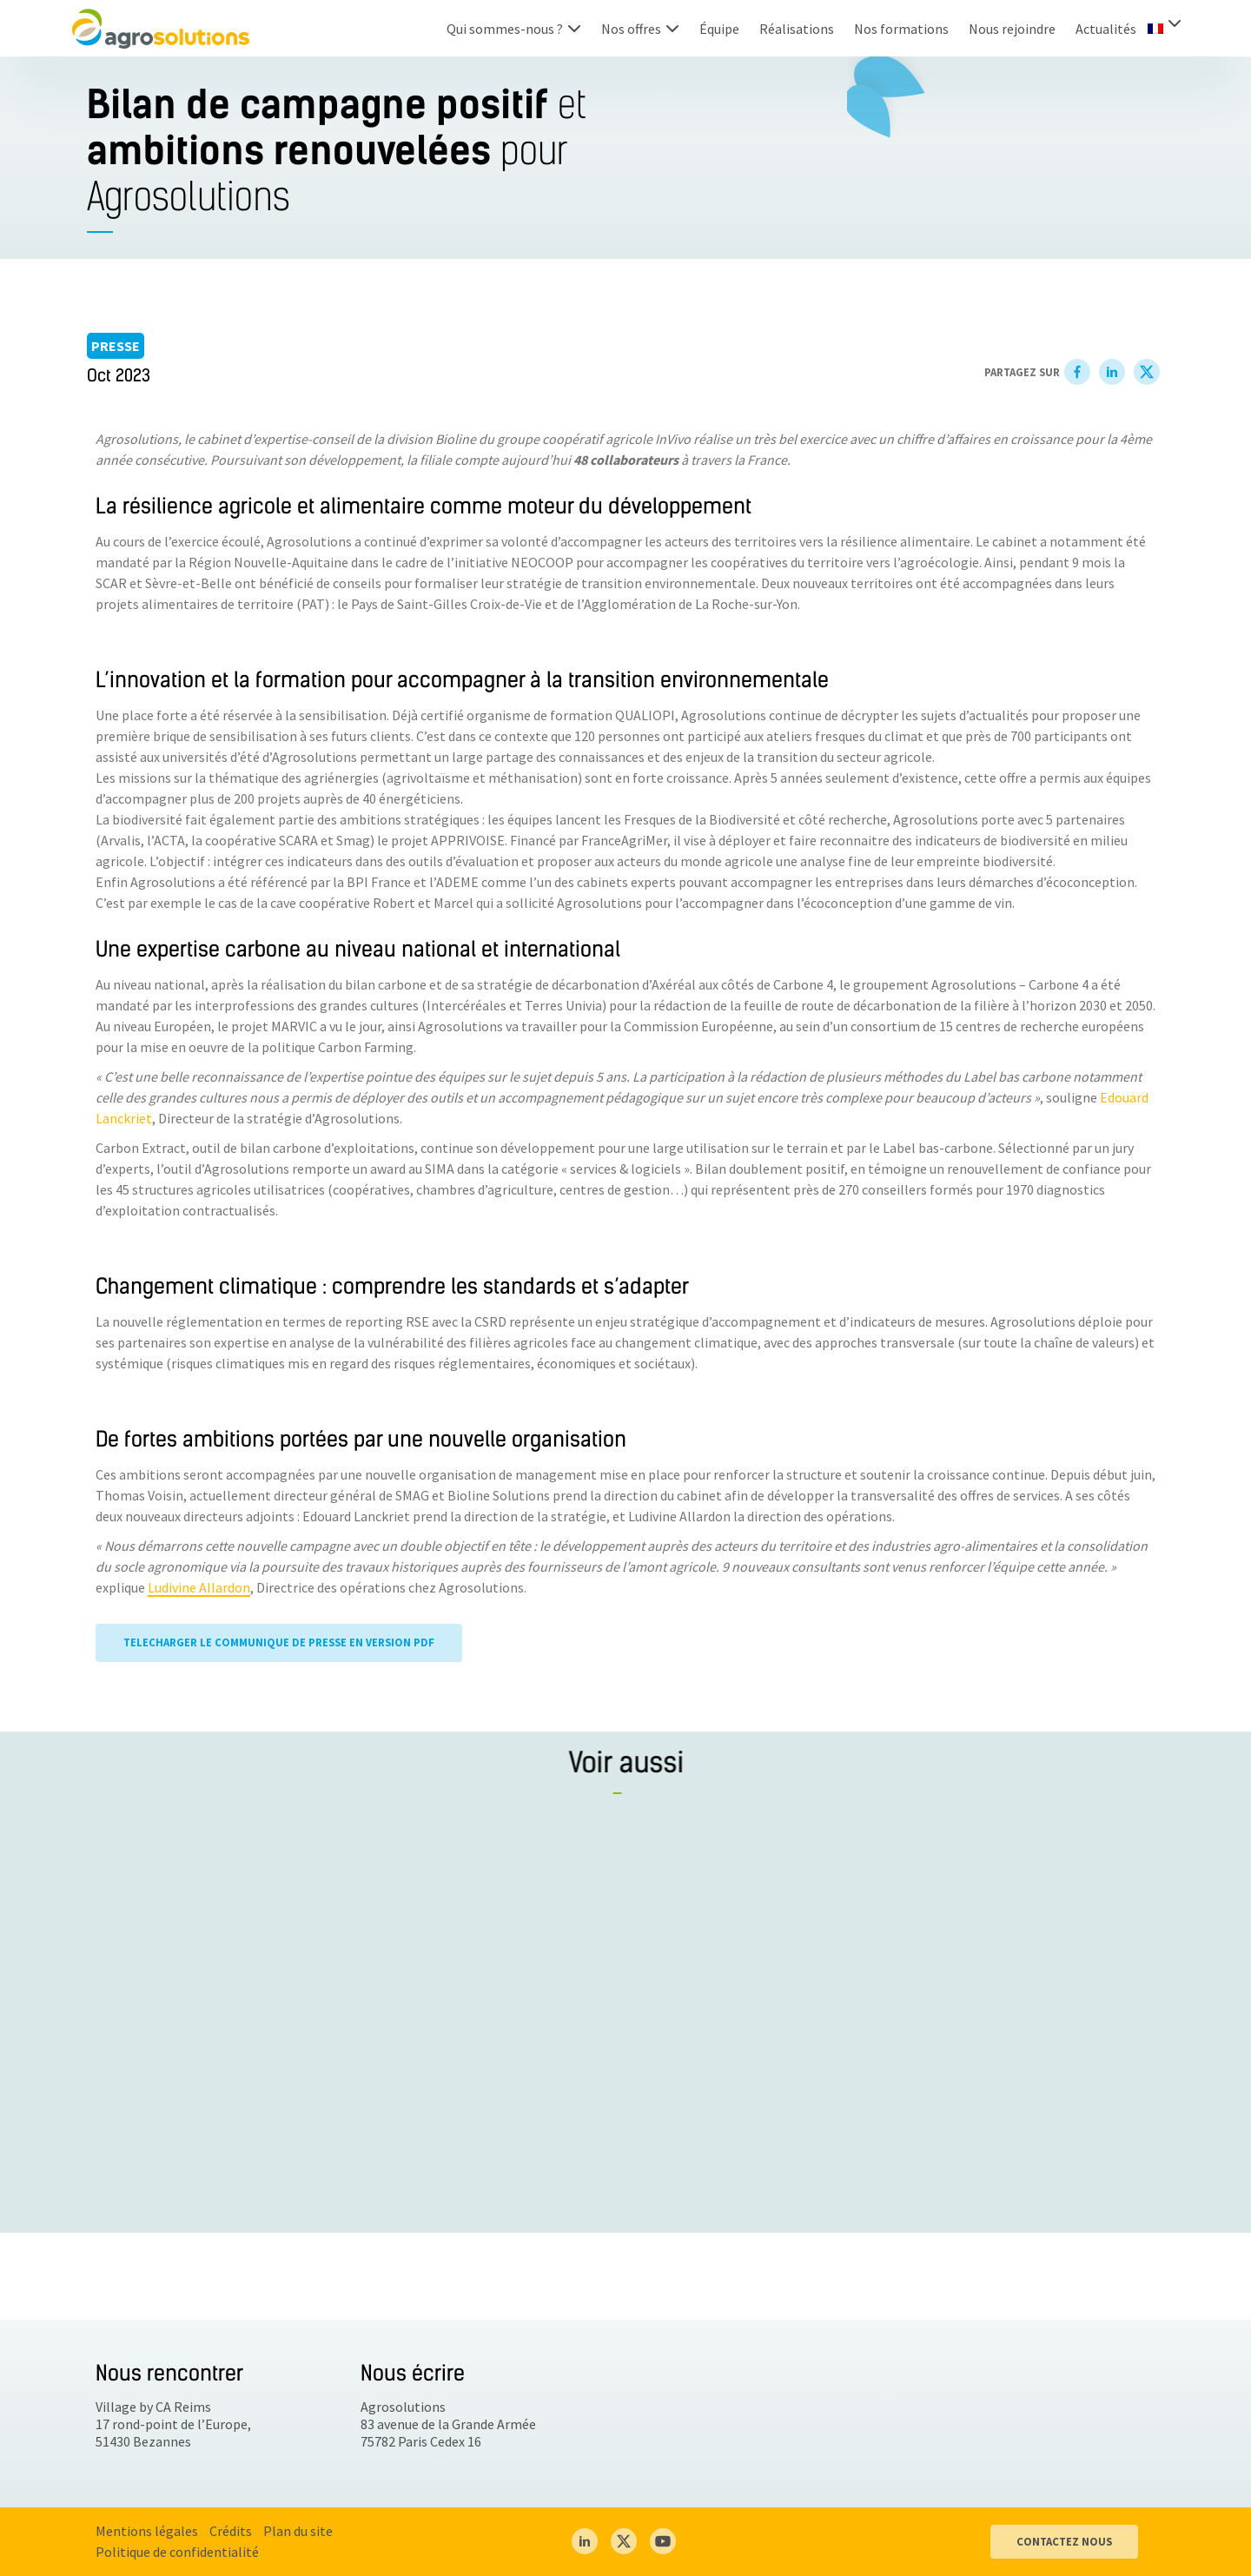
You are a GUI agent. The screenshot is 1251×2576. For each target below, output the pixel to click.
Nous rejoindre (1012, 28)
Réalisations (796, 28)
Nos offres (631, 28)
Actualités (1106, 28)
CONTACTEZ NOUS (1064, 2541)
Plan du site (298, 2531)
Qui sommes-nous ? (505, 28)
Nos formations (901, 28)
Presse (115, 345)
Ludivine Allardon (199, 1588)
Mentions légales (147, 2531)
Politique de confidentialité (177, 2551)
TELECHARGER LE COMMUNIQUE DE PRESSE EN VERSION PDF (278, 1643)
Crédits (230, 2531)
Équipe (719, 28)
